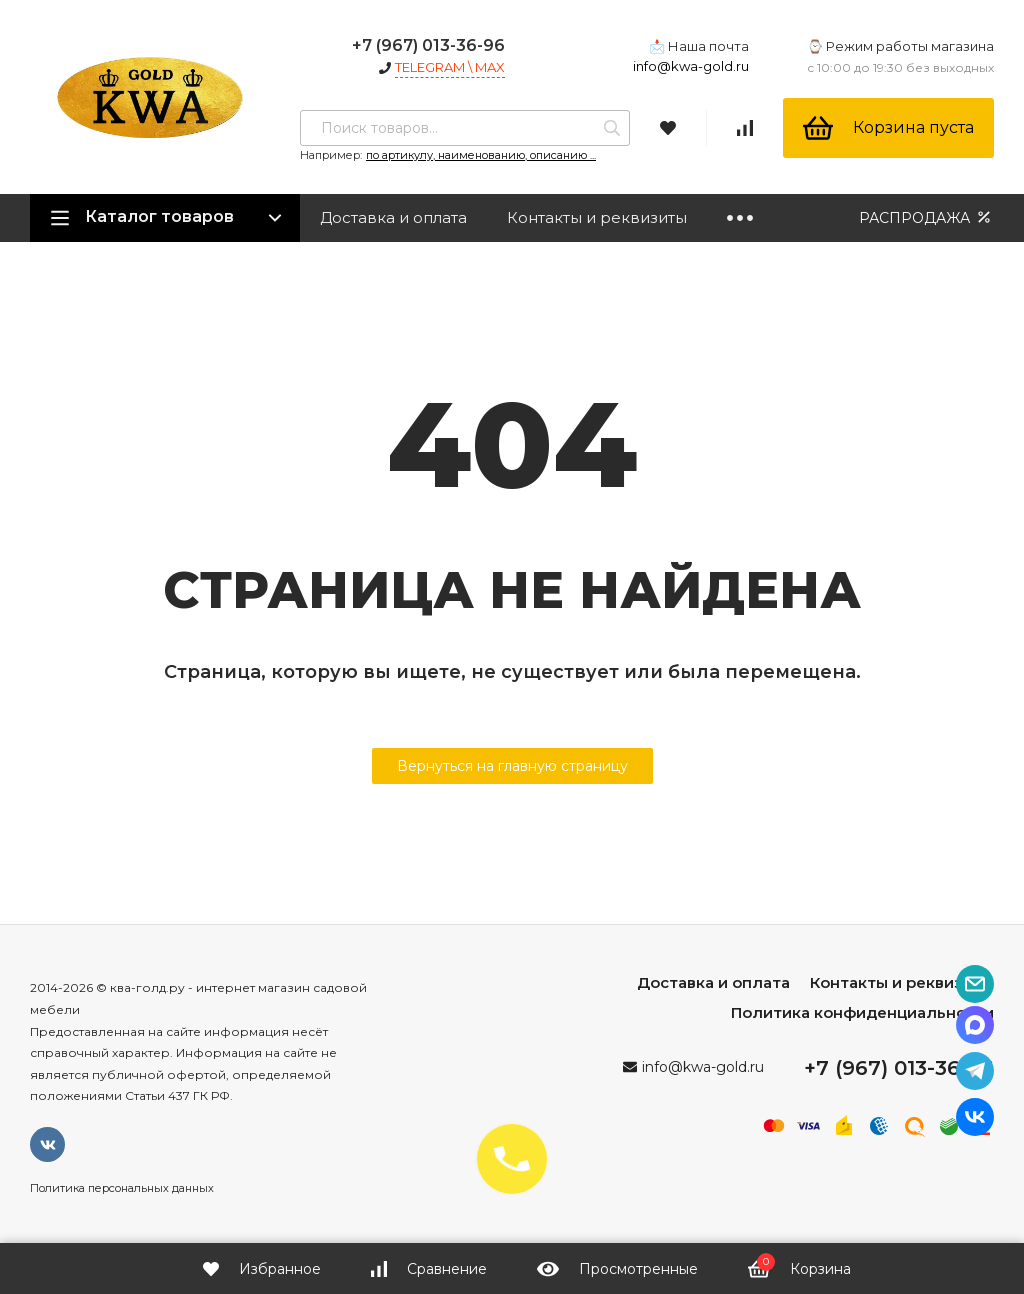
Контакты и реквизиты (597, 217)
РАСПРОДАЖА (926, 217)
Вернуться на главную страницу (512, 766)
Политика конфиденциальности (862, 1012)
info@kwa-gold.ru (691, 66)
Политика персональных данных (122, 1188)
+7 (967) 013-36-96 (428, 45)
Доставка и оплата (393, 217)
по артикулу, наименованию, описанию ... (481, 155)
